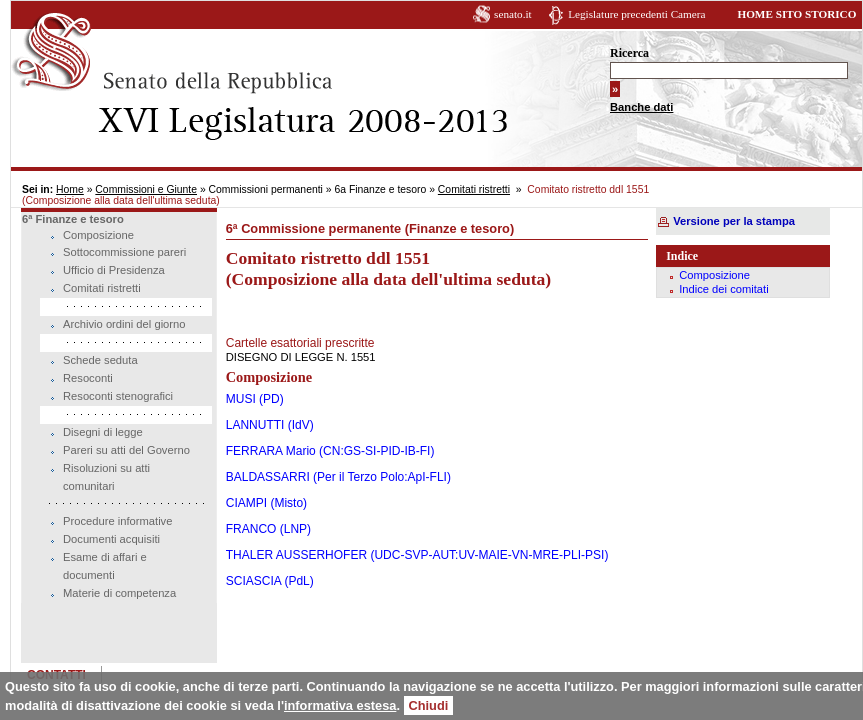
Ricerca (619, 53)
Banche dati (631, 107)
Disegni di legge (103, 432)
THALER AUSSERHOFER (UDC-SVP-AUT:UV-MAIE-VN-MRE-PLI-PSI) (414, 555)
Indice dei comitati (717, 289)
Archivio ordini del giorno (124, 324)
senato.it (503, 14)
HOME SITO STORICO (786, 14)
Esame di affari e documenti (105, 566)
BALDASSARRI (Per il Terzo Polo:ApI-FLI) (335, 477)
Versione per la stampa (727, 221)
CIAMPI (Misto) (263, 503)
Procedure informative (117, 521)
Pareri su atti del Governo (126, 450)
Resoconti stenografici (118, 396)
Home (70, 189)
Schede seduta (100, 360)
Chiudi (429, 705)
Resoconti (88, 378)
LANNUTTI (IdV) (267, 425)
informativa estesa (340, 705)
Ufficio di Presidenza (114, 270)
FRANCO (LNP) (265, 529)
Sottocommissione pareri (124, 252)
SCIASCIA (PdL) (267, 581)
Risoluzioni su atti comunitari (106, 477)
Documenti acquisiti (111, 539)
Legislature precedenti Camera (626, 14)
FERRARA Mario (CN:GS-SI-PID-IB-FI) (327, 451)
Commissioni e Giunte (146, 189)
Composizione (98, 235)
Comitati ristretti (474, 189)
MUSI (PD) (252, 399)
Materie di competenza (119, 593)
